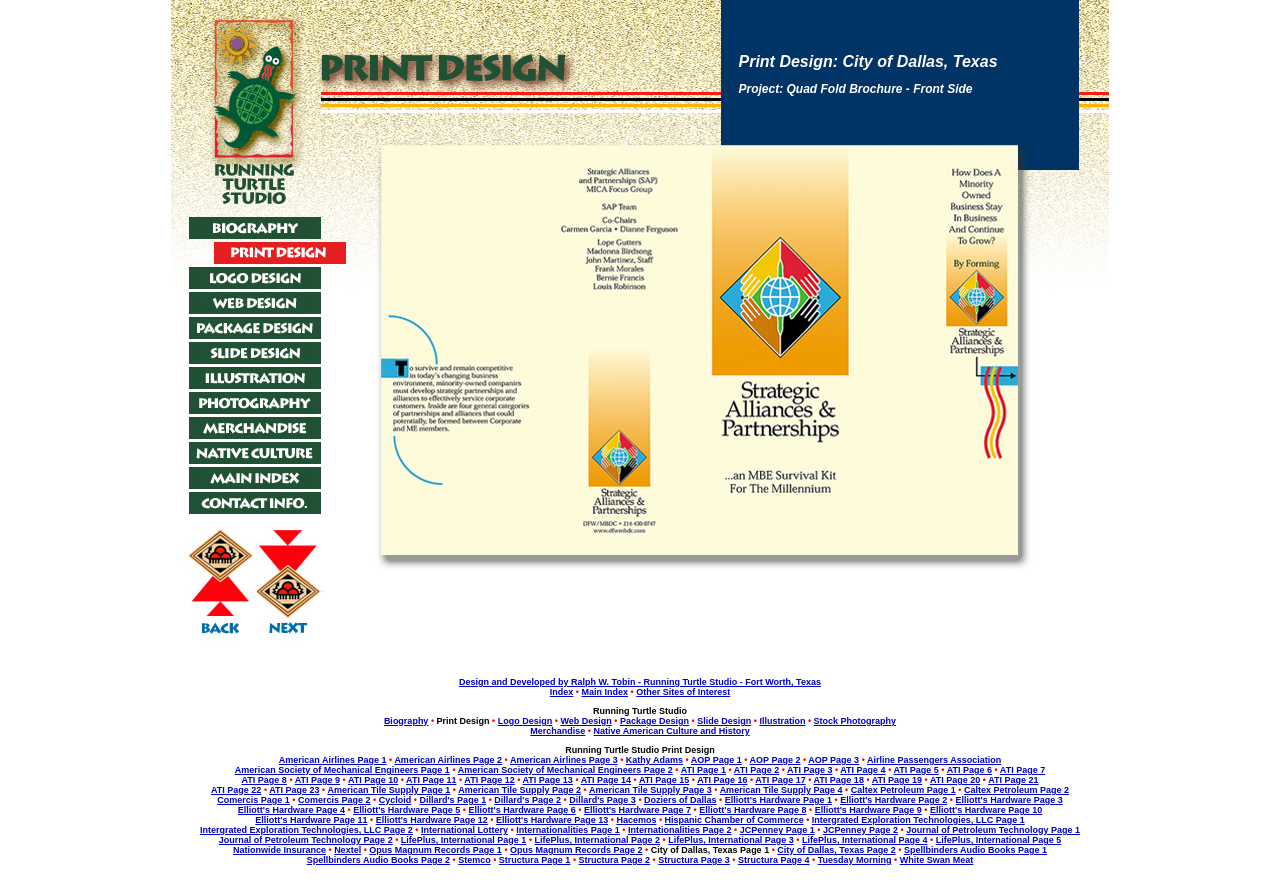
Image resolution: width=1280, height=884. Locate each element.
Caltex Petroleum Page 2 (1016, 790)
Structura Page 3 (694, 860)
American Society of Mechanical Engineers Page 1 (342, 770)
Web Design (585, 721)
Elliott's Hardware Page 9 (868, 810)
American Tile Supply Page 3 (650, 790)
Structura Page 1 (535, 860)
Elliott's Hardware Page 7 (637, 810)
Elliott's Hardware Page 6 (522, 810)
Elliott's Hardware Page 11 (311, 820)
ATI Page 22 (236, 790)
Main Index (604, 692)
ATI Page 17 (780, 780)
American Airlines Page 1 (333, 760)
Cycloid (395, 800)
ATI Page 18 (839, 780)
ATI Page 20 (955, 780)
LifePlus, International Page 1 (464, 840)
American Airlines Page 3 (564, 760)
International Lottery (464, 830)
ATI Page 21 (1013, 780)
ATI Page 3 (809, 770)
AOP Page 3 (833, 760)
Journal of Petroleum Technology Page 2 (306, 840)
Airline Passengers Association (934, 760)
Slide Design (724, 721)
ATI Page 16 (722, 780)
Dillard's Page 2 (527, 800)
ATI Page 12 (489, 780)
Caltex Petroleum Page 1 (903, 790)
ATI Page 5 (915, 770)
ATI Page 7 (1022, 770)
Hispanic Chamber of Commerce (734, 820)
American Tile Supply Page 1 (388, 790)
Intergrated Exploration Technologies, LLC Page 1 (918, 820)
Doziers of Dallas (680, 800)
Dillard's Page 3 (602, 800)
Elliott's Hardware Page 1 (778, 800)
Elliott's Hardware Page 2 (893, 800)
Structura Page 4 (774, 860)
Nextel (347, 850)
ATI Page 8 (264, 780)
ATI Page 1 (703, 770)
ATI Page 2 (756, 770)
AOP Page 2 (775, 760)
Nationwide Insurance (279, 850)
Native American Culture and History (672, 731)
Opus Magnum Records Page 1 (435, 850)
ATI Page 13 (548, 780)
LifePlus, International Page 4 (865, 840)
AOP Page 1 (716, 760)
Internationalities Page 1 (568, 830)
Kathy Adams (654, 760)
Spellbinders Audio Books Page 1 (975, 850)
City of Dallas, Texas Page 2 (836, 850)
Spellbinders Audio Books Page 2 (378, 860)
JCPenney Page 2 (860, 830)
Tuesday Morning (855, 860)
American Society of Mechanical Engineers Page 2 (565, 770)
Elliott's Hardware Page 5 (406, 810)
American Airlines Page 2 (448, 760)
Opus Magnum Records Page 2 (576, 850)
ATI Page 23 (294, 790)
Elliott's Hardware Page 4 (291, 810)
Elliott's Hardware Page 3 (1009, 800)
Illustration (782, 721)
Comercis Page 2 (334, 800)
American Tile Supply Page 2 (519, 790)
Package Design (654, 721)
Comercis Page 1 (253, 800)
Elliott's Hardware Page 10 (986, 810)
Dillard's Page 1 (452, 800)
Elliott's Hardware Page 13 (552, 820)
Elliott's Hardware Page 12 (432, 820)
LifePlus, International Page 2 (598, 840)
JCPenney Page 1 (777, 830)
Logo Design (525, 721)
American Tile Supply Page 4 (781, 790)
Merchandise (557, 731)
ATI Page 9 (317, 780)
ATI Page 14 (606, 780)
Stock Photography (855, 721)
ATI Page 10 (373, 780)
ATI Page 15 (664, 780)
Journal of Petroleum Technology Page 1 (993, 830)
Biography (406, 721)
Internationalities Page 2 (680, 830)
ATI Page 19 (897, 780)
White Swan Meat (937, 860)
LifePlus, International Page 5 (999, 840)
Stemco (474, 860)
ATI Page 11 (431, 780)
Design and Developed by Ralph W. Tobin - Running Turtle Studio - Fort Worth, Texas (640, 682)
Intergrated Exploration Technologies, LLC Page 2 (306, 830)
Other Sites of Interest (683, 692)
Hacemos (636, 820)
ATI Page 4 (862, 770)
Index (562, 692)
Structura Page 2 (615, 860)
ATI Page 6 (969, 770)
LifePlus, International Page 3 (731, 840)
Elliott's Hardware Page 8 (752, 810)
